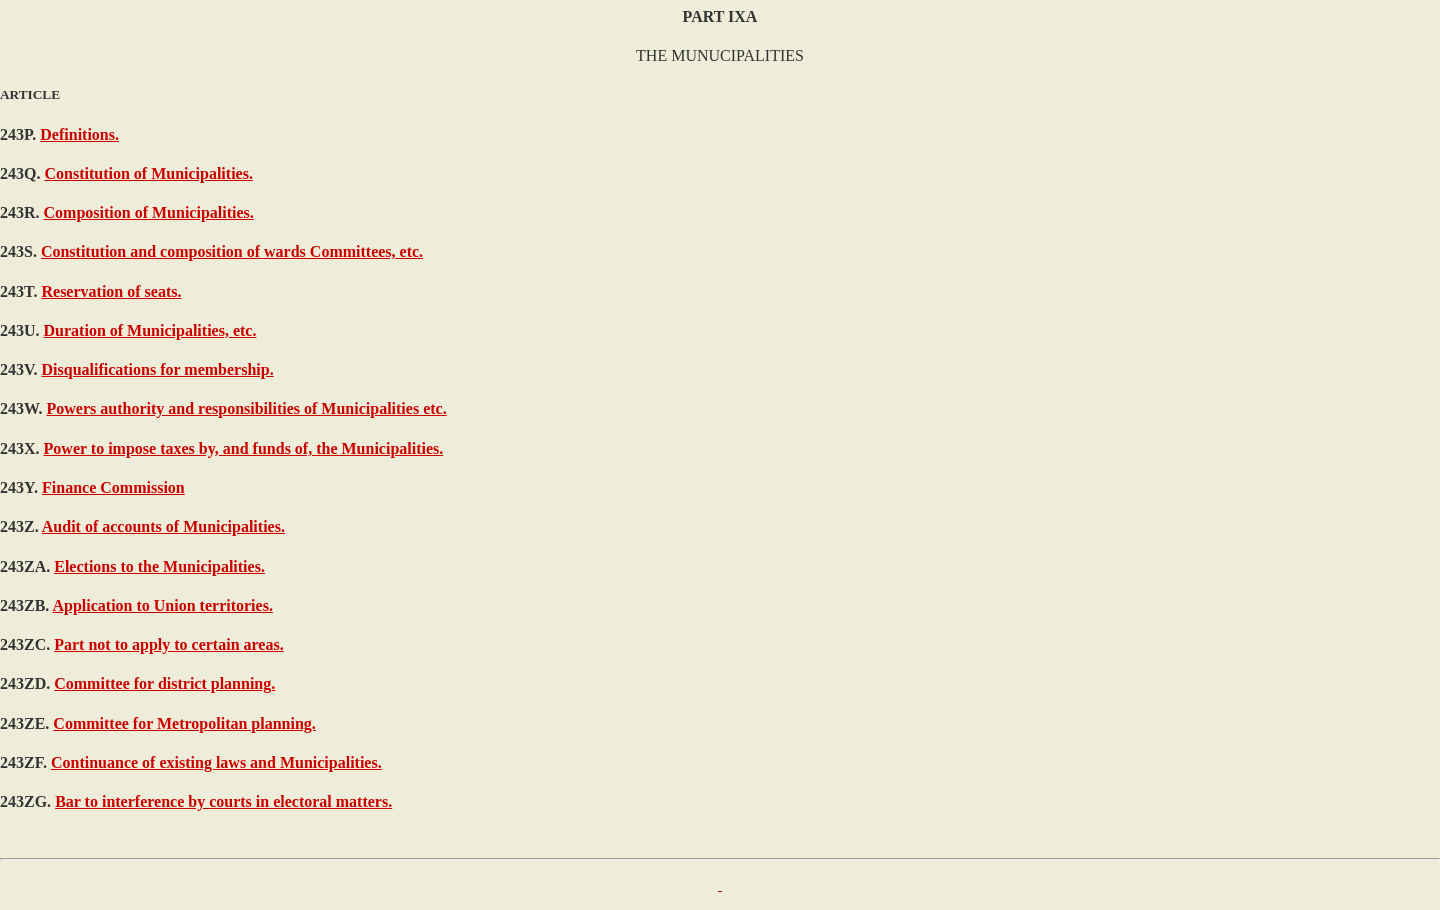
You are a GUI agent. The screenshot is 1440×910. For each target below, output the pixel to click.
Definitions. (79, 134)
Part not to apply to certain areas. (168, 644)
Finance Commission (113, 487)
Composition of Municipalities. (149, 212)
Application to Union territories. (162, 605)
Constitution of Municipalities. (148, 173)
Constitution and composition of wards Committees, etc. (232, 251)
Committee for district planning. (164, 683)
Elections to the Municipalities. (159, 566)
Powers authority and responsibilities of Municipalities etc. (247, 408)
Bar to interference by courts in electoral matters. (223, 801)
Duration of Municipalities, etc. (150, 330)
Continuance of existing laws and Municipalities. (216, 762)
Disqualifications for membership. (158, 369)
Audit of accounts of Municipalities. (163, 526)
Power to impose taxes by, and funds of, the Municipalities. (244, 448)
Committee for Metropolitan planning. (184, 723)
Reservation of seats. (111, 291)
